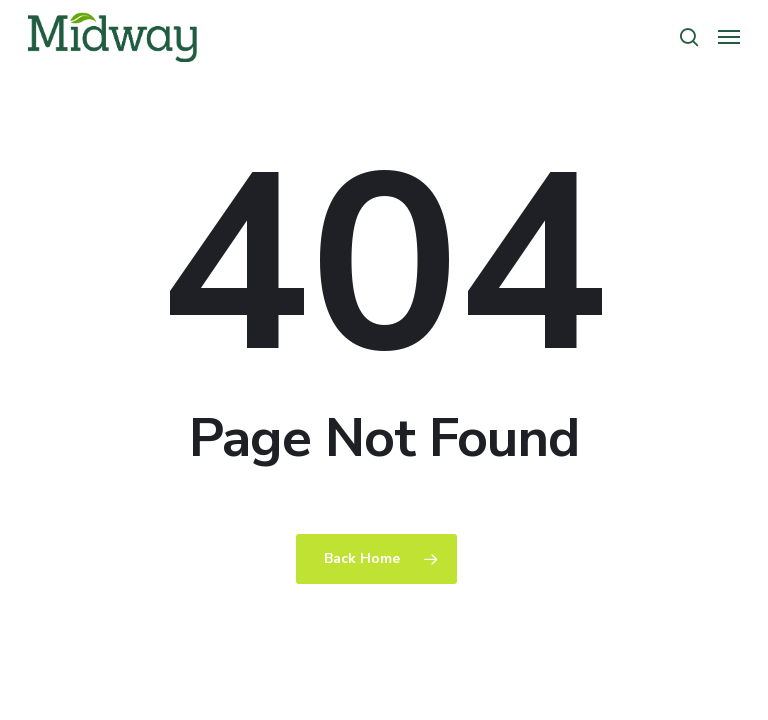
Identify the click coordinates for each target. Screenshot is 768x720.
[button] (729, 37)
